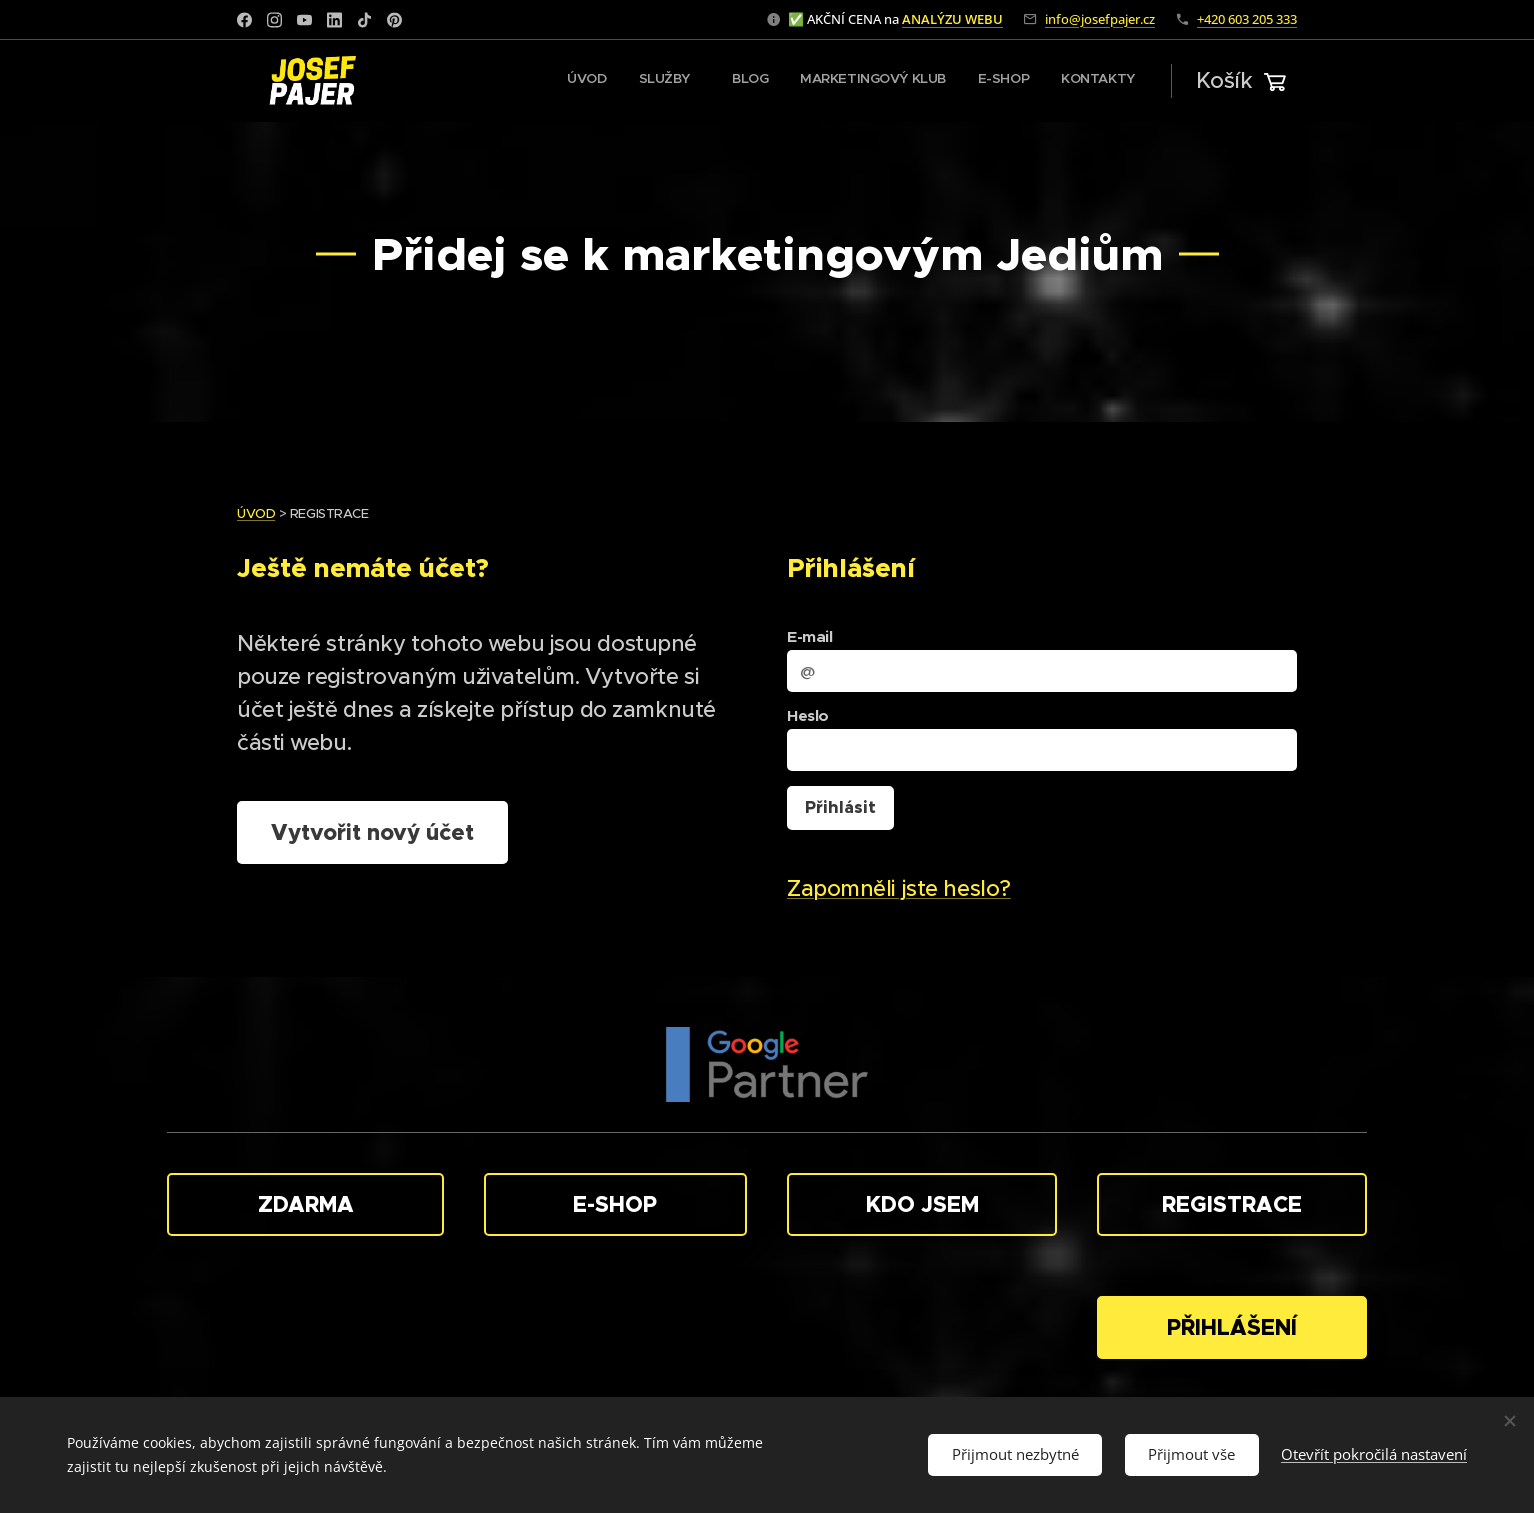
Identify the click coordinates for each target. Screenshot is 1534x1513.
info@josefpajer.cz (1100, 19)
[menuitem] (970, 81)
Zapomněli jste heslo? (899, 888)
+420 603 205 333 (1247, 19)
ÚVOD (256, 513)
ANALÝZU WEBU (952, 19)
